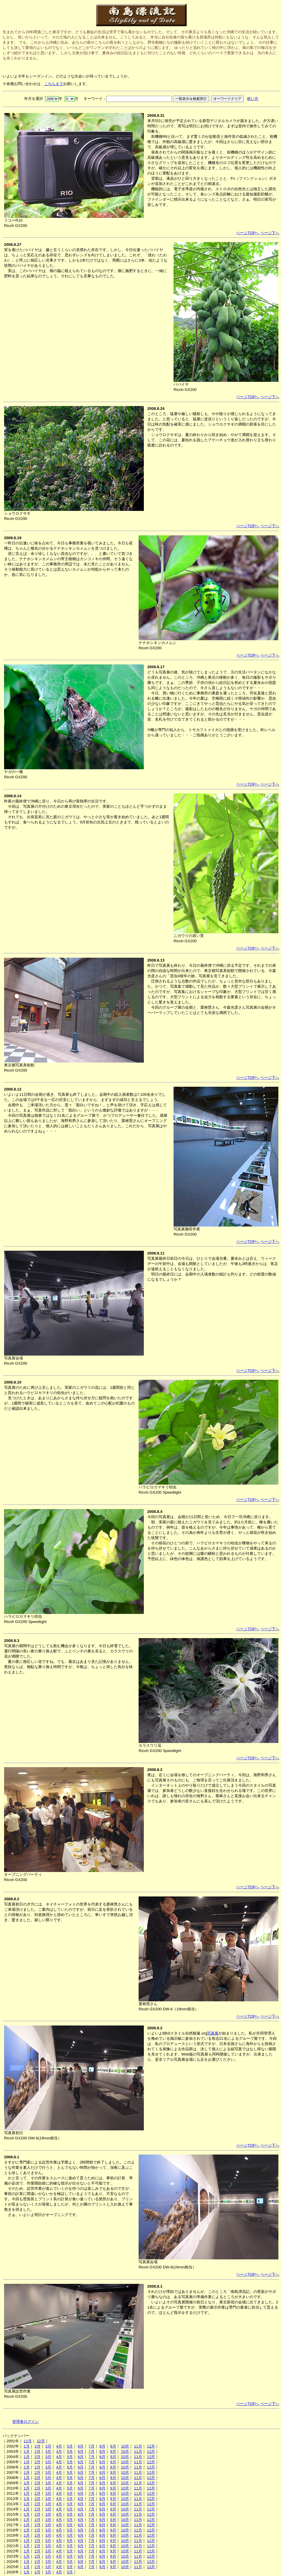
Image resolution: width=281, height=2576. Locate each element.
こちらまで (53, 84)
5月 (70, 2446)
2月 (37, 2446)
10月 (125, 2446)
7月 (91, 2446)
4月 (59, 2446)
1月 (26, 2446)
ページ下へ (269, 233)
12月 (41, 2441)
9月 (113, 2446)
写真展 (212, 2033)
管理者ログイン (25, 2421)
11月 (28, 2441)
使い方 (252, 98)
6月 (81, 2446)
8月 (102, 2446)
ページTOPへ (247, 233)
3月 (48, 2446)
